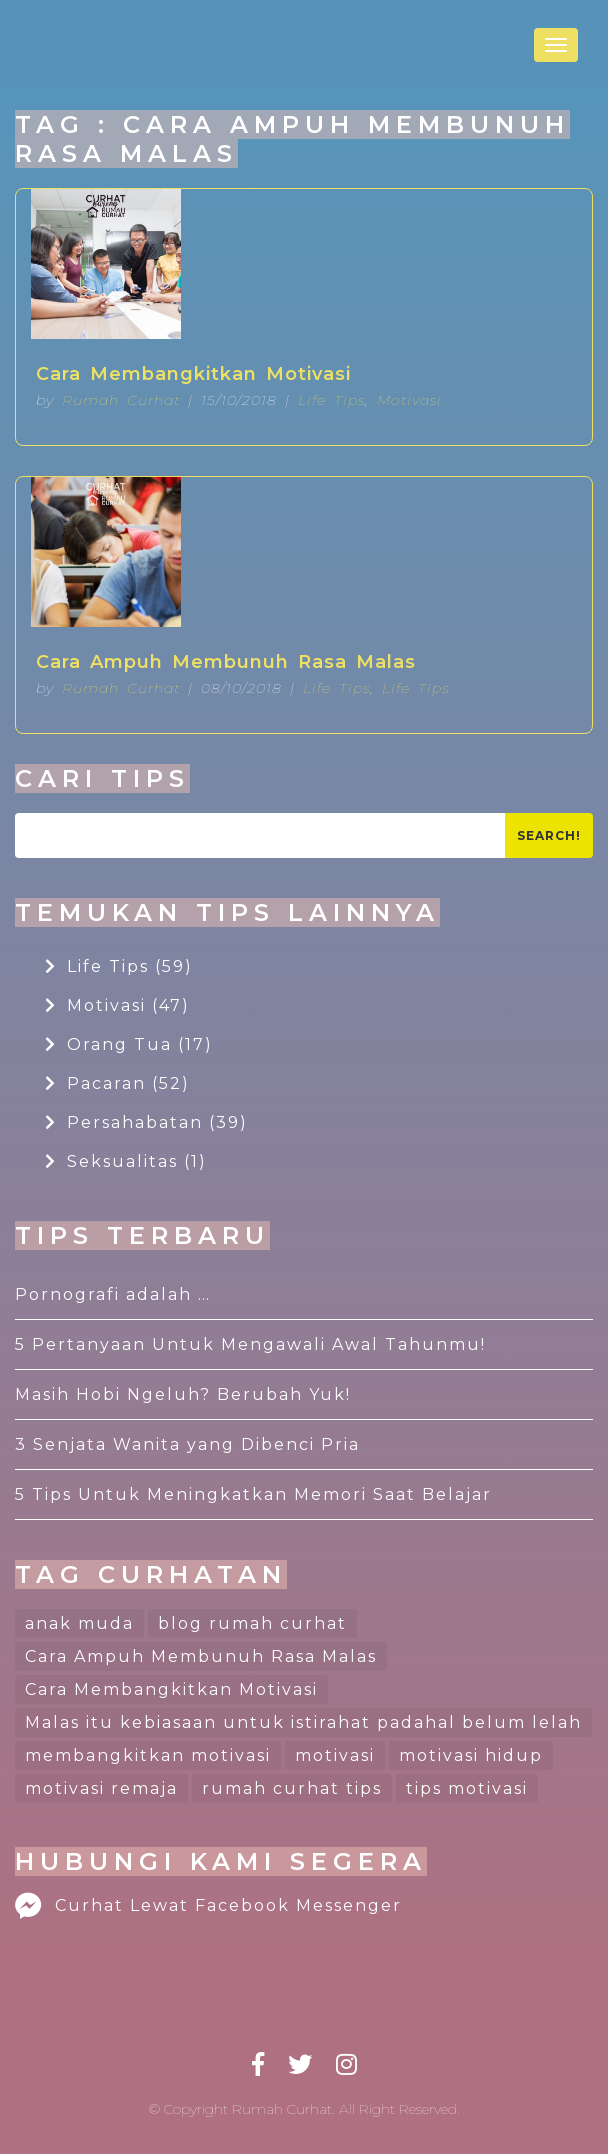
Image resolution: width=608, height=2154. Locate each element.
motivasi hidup (471, 1755)
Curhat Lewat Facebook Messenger (208, 1905)
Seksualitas (126, 1161)
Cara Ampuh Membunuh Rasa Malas (226, 662)
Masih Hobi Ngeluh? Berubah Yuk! (183, 1394)
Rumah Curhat (121, 400)
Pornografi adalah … (113, 1294)
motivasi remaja (101, 1788)
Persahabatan (146, 1122)
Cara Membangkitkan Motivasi (193, 374)
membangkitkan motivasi (148, 1755)
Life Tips (331, 400)
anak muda (79, 1623)
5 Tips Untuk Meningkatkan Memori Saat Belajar (253, 1494)
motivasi (335, 1755)
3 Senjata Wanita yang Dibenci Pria (187, 1444)
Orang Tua (129, 1044)
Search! (549, 835)
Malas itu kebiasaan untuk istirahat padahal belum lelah (303, 1722)
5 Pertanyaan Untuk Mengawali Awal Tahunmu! (250, 1344)
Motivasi (409, 400)
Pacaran (117, 1083)
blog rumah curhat (252, 1623)
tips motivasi (467, 1788)
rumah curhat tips (292, 1788)
